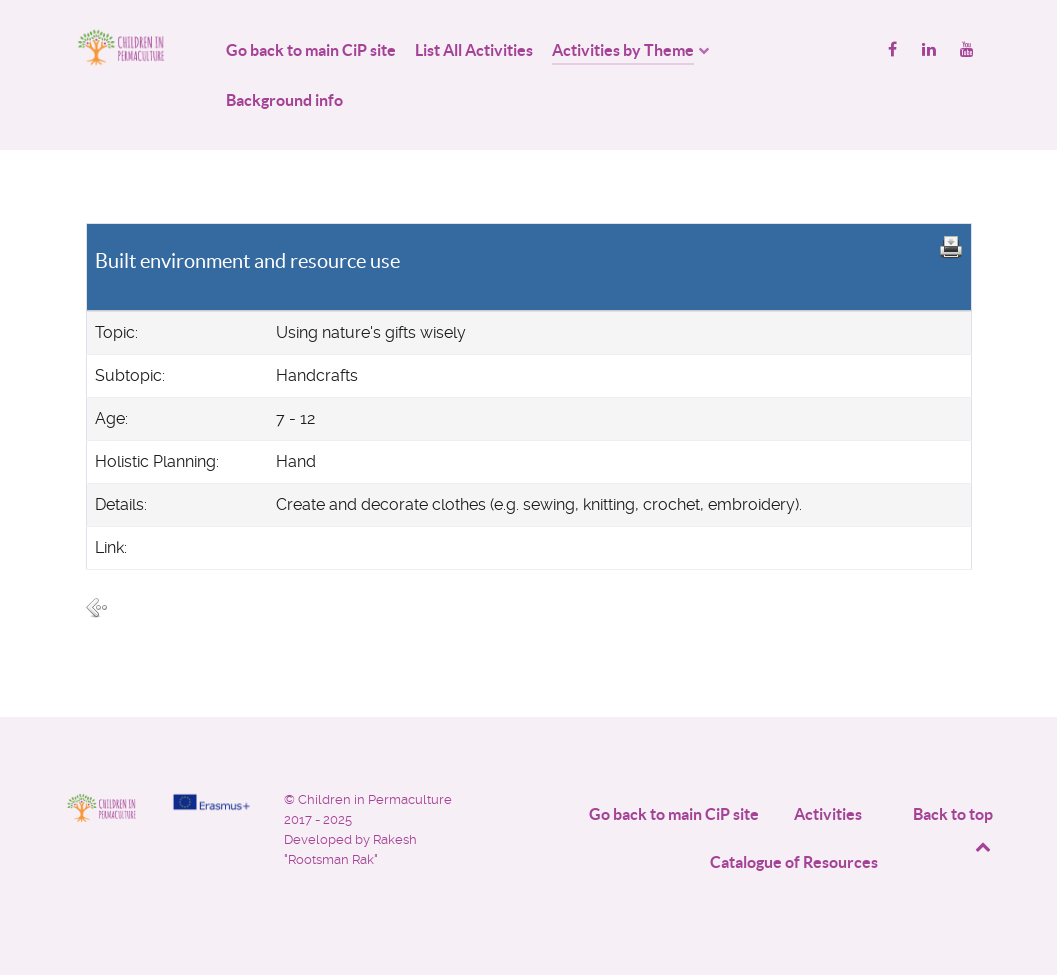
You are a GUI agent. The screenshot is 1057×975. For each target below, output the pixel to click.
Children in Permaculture (375, 799)
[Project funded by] (211, 802)
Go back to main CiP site (674, 814)
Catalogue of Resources (794, 862)
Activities (828, 814)
